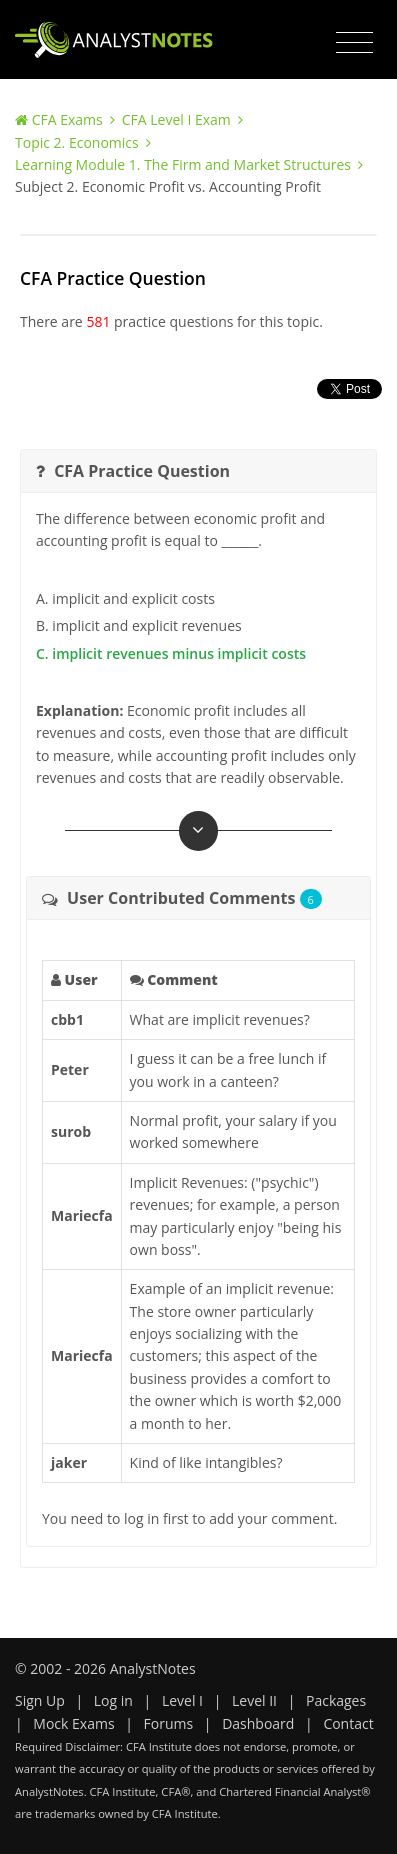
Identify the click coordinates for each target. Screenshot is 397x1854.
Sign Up (40, 1700)
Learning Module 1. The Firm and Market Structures (183, 164)
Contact (348, 1723)
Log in (113, 1700)
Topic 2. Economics (77, 142)
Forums (169, 1723)
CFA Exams (67, 119)
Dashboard (258, 1723)
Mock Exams (73, 1723)
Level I (182, 1700)
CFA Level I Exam (176, 119)
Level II (254, 1700)
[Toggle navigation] (354, 43)
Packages (336, 1700)
